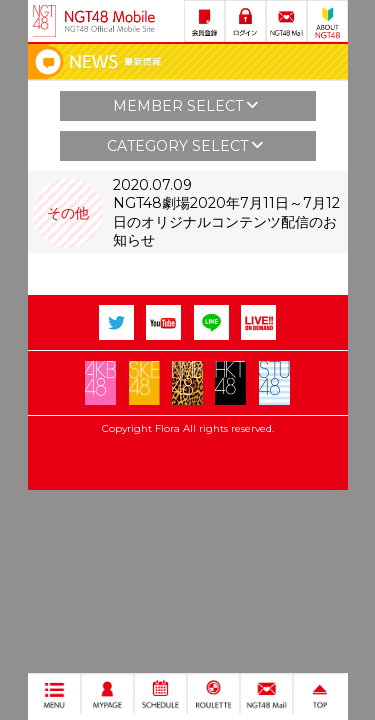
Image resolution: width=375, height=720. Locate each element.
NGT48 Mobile (110, 21)
